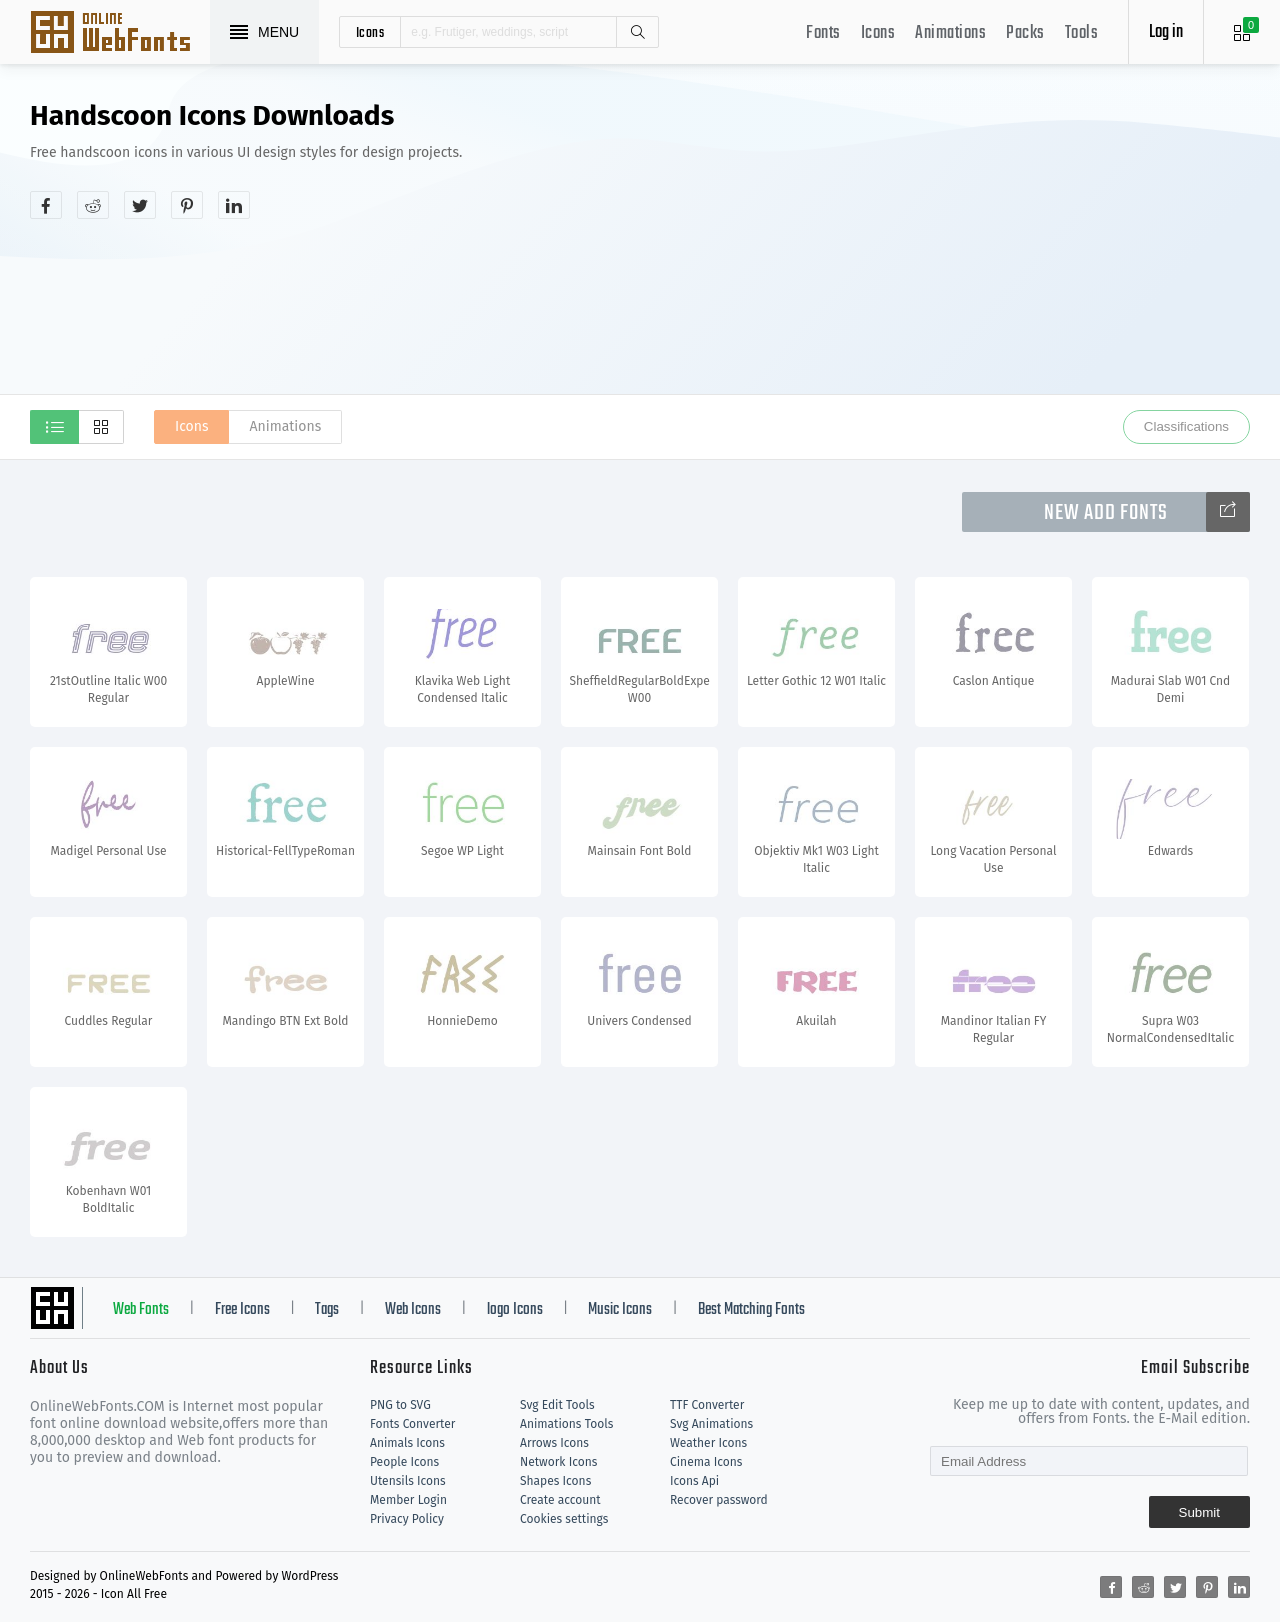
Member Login (408, 1500)
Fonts (823, 33)
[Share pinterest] (187, 205)
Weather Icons (708, 1443)
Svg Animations (711, 1424)
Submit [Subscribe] (1199, 1512)
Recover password (719, 1500)
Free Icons (242, 1310)
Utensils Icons (408, 1481)
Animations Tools (566, 1424)
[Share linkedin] (234, 205)
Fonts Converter (412, 1424)
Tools (1082, 33)
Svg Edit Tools (557, 1405)
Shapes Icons (555, 1481)
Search (637, 32)
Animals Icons (407, 1443)
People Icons (404, 1462)
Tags (327, 1310)
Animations (950, 33)
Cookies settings (564, 1519)
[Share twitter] (140, 205)
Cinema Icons (706, 1462)
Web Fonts (141, 1310)
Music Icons (620, 1310)
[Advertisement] (940, 254)
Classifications (1186, 426)
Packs (1025, 33)
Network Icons (558, 1462)
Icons (878, 33)
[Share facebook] (46, 205)
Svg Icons (120, 34)
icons (370, 32)
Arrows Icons (554, 1443)
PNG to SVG (400, 1405)
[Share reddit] (93, 205)
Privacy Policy (407, 1519)
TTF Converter (707, 1405)
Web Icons (413, 1310)
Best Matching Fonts (751, 1310)
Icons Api (694, 1481)
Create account (560, 1500)
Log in (1166, 32)
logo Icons (515, 1310)
